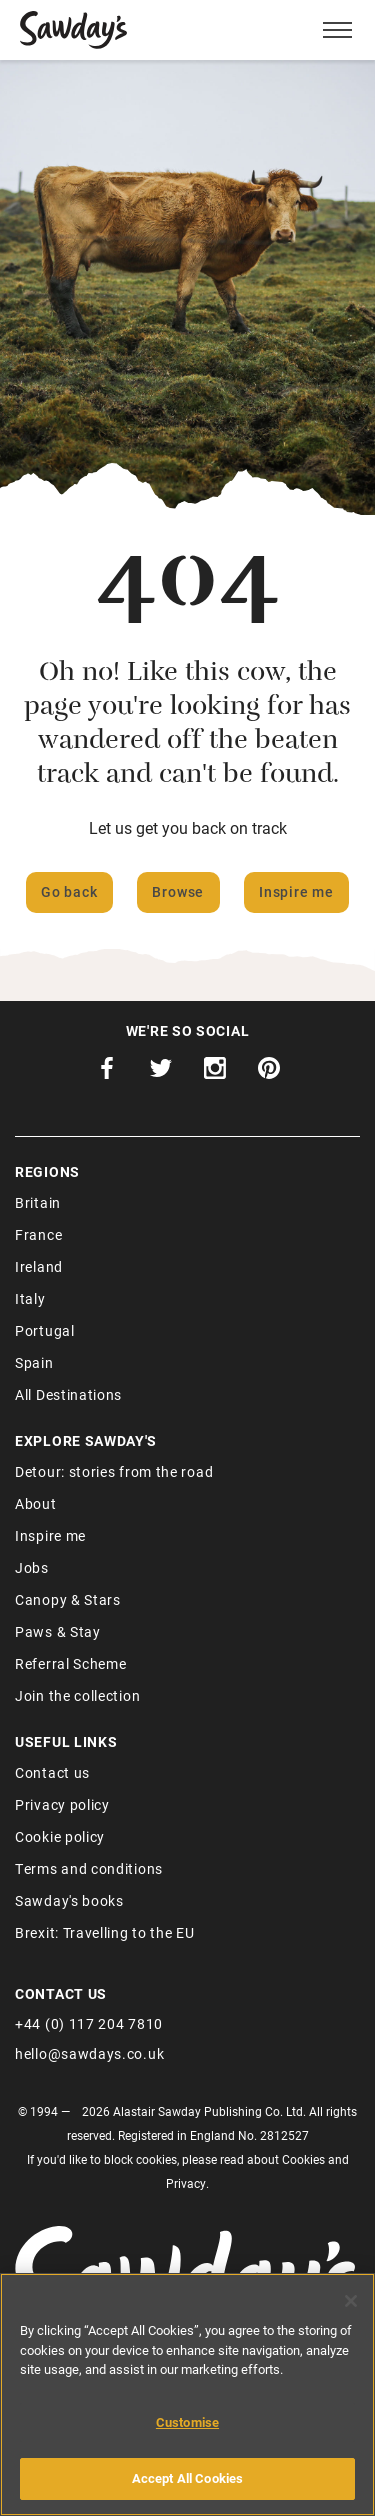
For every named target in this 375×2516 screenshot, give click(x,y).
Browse (178, 891)
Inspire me (296, 891)
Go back (69, 891)
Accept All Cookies (187, 2478)
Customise (187, 2422)
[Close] (351, 2301)
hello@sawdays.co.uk (89, 2053)
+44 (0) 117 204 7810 (89, 2023)
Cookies (303, 2159)
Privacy (186, 2183)
